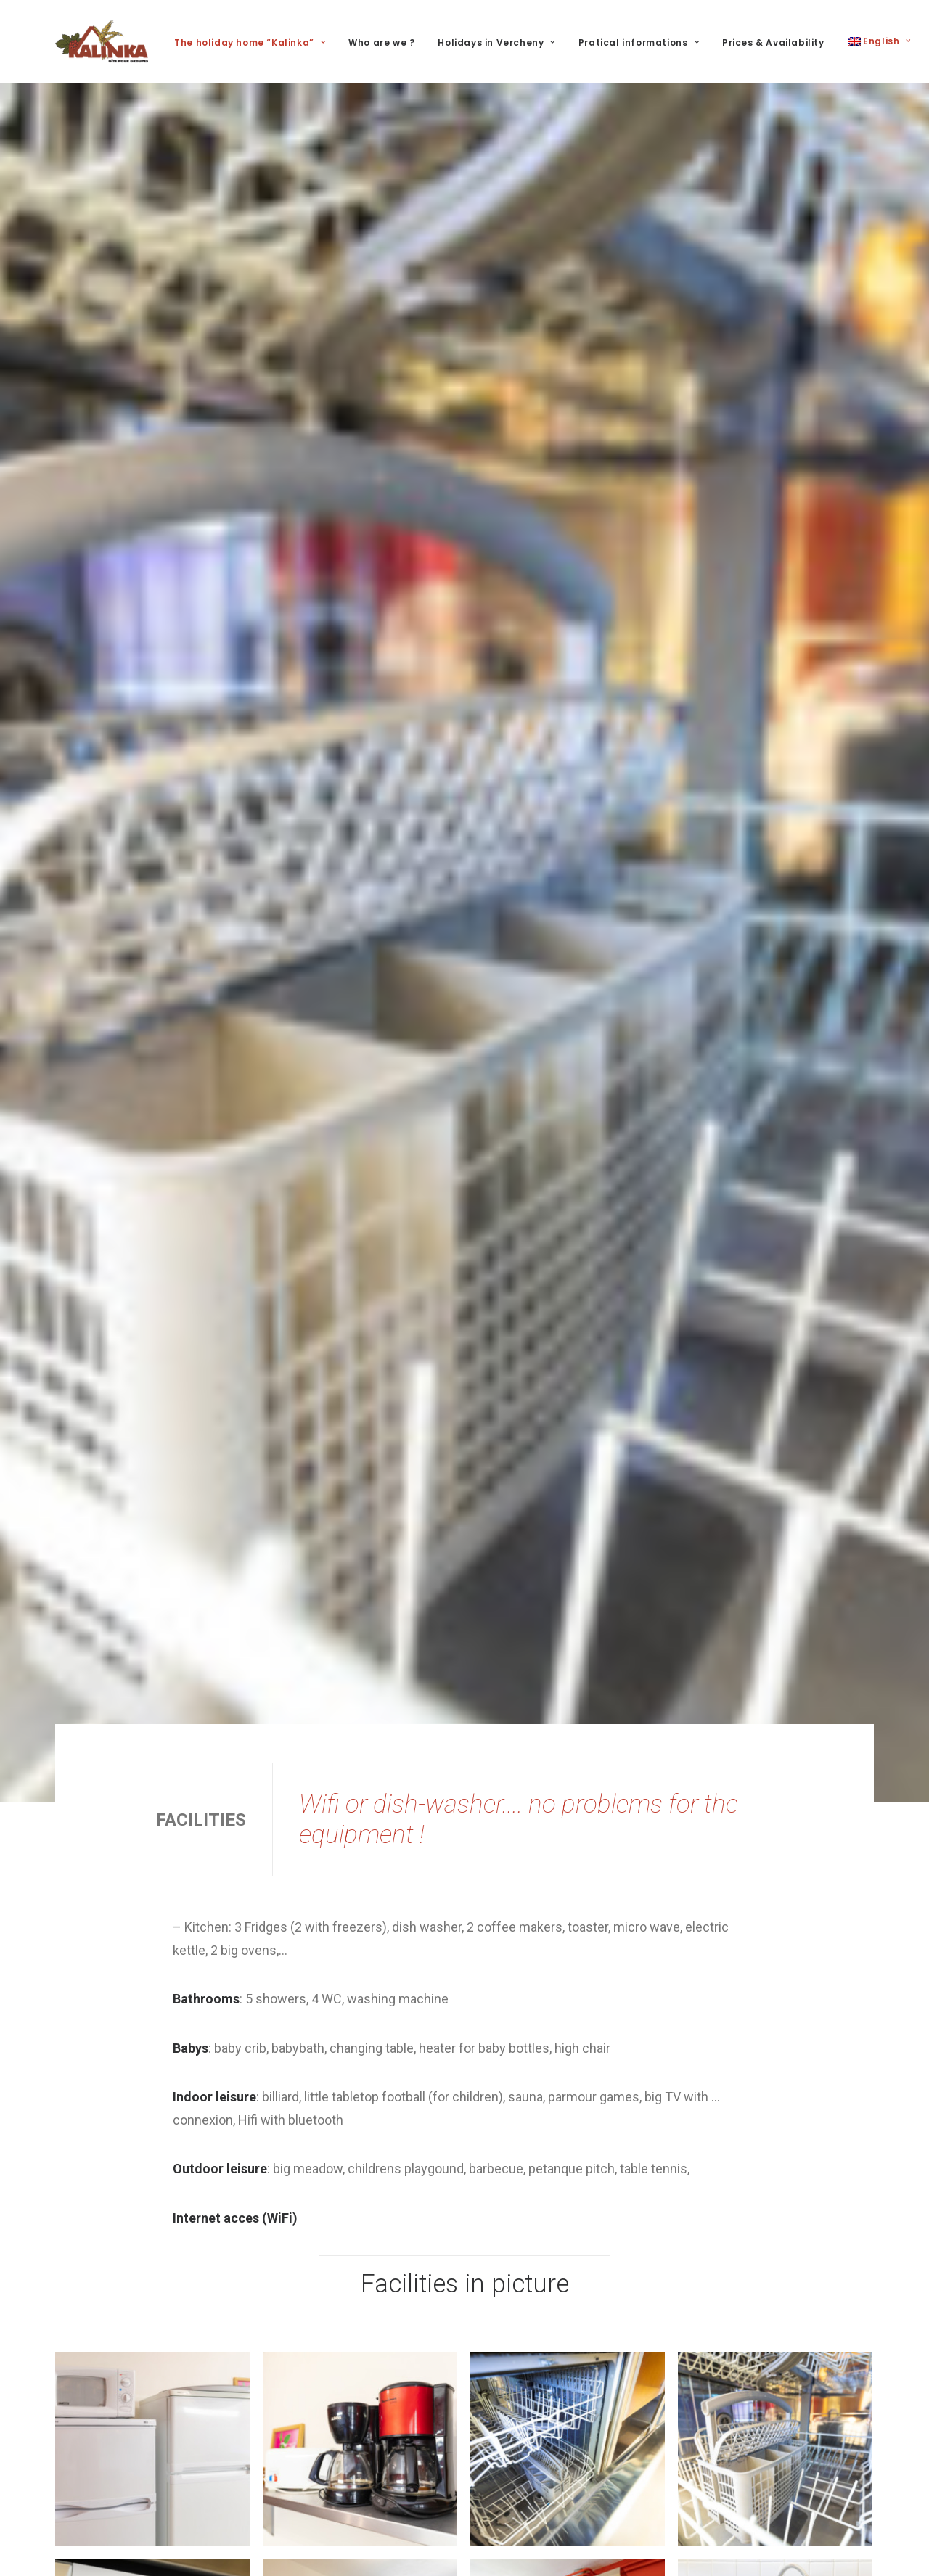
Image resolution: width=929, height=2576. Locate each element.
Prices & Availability (773, 42)
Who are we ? (381, 42)
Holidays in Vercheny (496, 42)
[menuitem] (254, 42)
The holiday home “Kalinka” (249, 42)
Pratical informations (638, 42)
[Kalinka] (101, 41)
